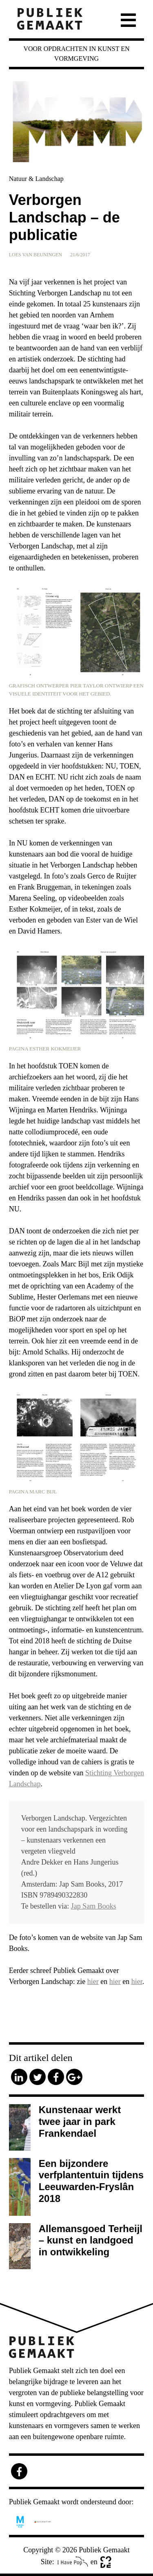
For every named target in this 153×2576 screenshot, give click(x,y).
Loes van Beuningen (35, 255)
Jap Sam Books (93, 1906)
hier (93, 1981)
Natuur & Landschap (36, 178)
